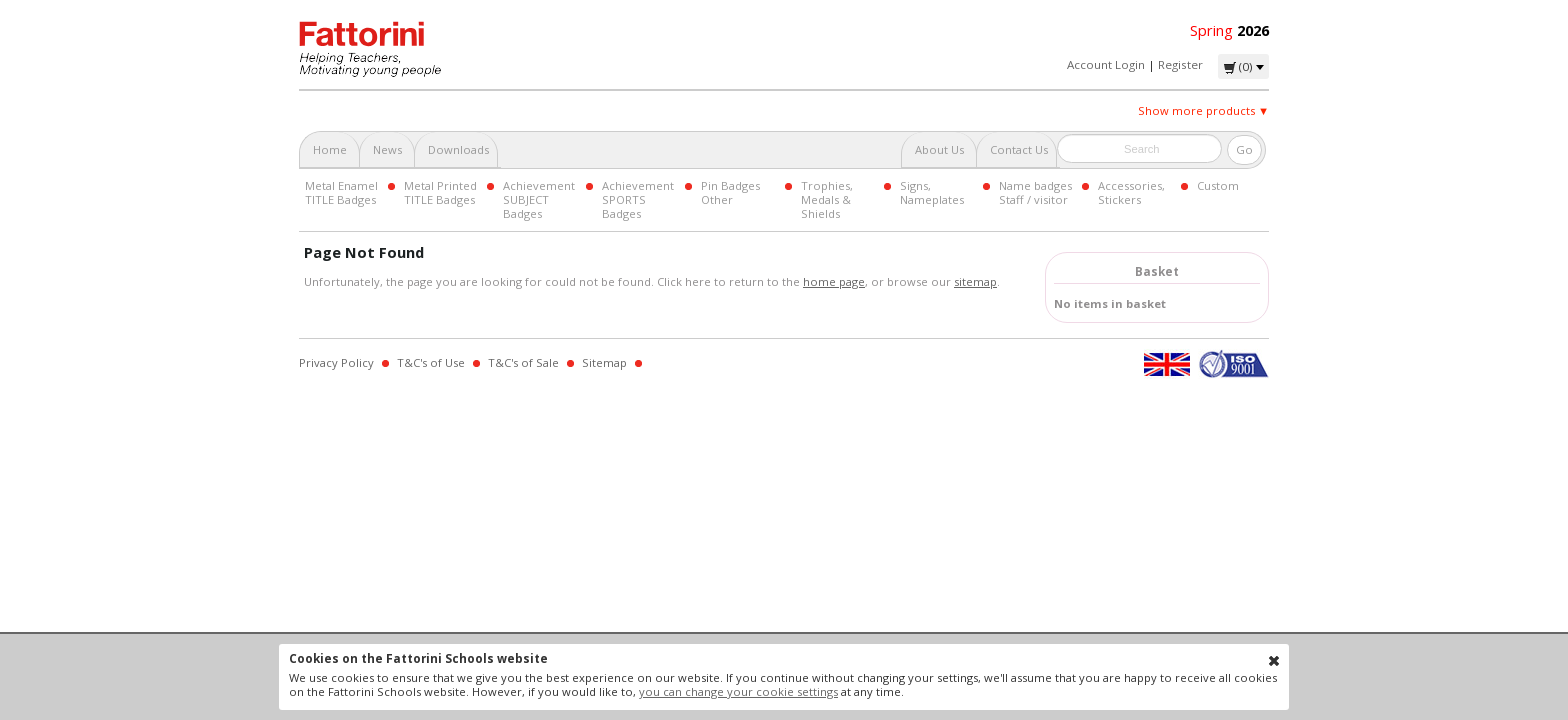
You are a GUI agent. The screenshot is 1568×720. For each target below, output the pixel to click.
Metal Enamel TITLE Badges (341, 192)
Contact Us (1019, 149)
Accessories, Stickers (1131, 192)
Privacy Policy (336, 362)
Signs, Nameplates (932, 192)
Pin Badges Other (730, 192)
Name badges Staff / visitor (1035, 192)
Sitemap (604, 362)
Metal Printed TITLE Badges (440, 192)
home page (834, 281)
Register (1180, 64)
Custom (1218, 185)
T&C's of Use (431, 362)
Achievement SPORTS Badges (638, 199)
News (387, 149)
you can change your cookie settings (738, 691)
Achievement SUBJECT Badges (539, 199)
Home (330, 149)
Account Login (1106, 64)
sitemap (975, 281)
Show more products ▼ (1203, 110)
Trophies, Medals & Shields (827, 199)
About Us (939, 149)
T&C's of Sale (523, 362)
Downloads (458, 149)
